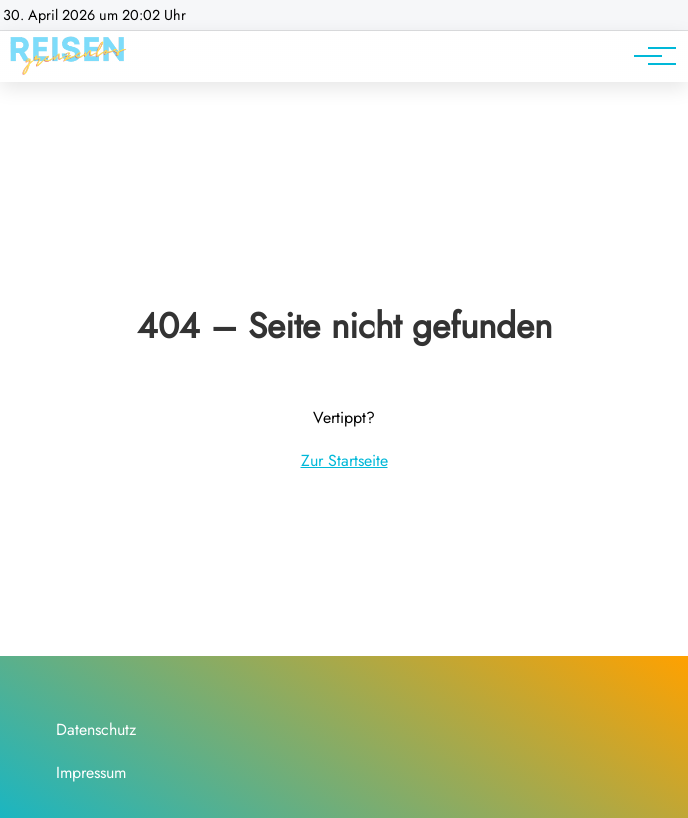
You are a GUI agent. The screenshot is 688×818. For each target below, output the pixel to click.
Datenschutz (96, 729)
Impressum (91, 772)
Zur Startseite (344, 460)
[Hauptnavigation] (648, 56)
